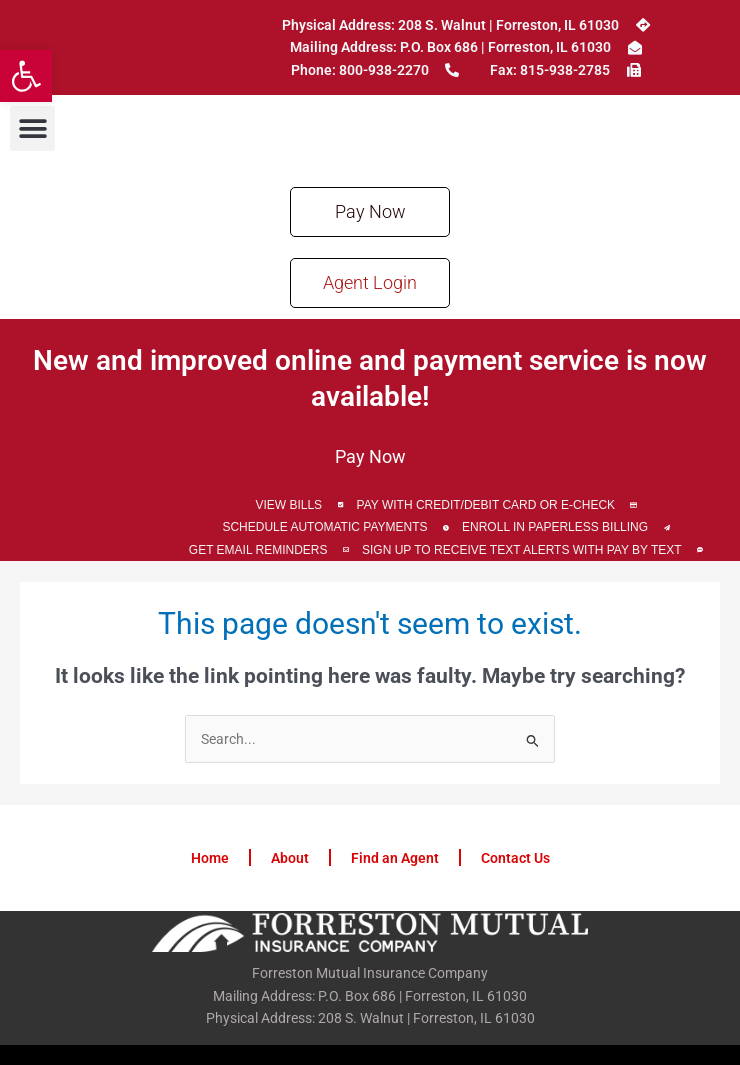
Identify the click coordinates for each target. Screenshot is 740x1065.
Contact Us (515, 858)
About (290, 858)
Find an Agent (395, 858)
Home (210, 858)
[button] (26, 76)
